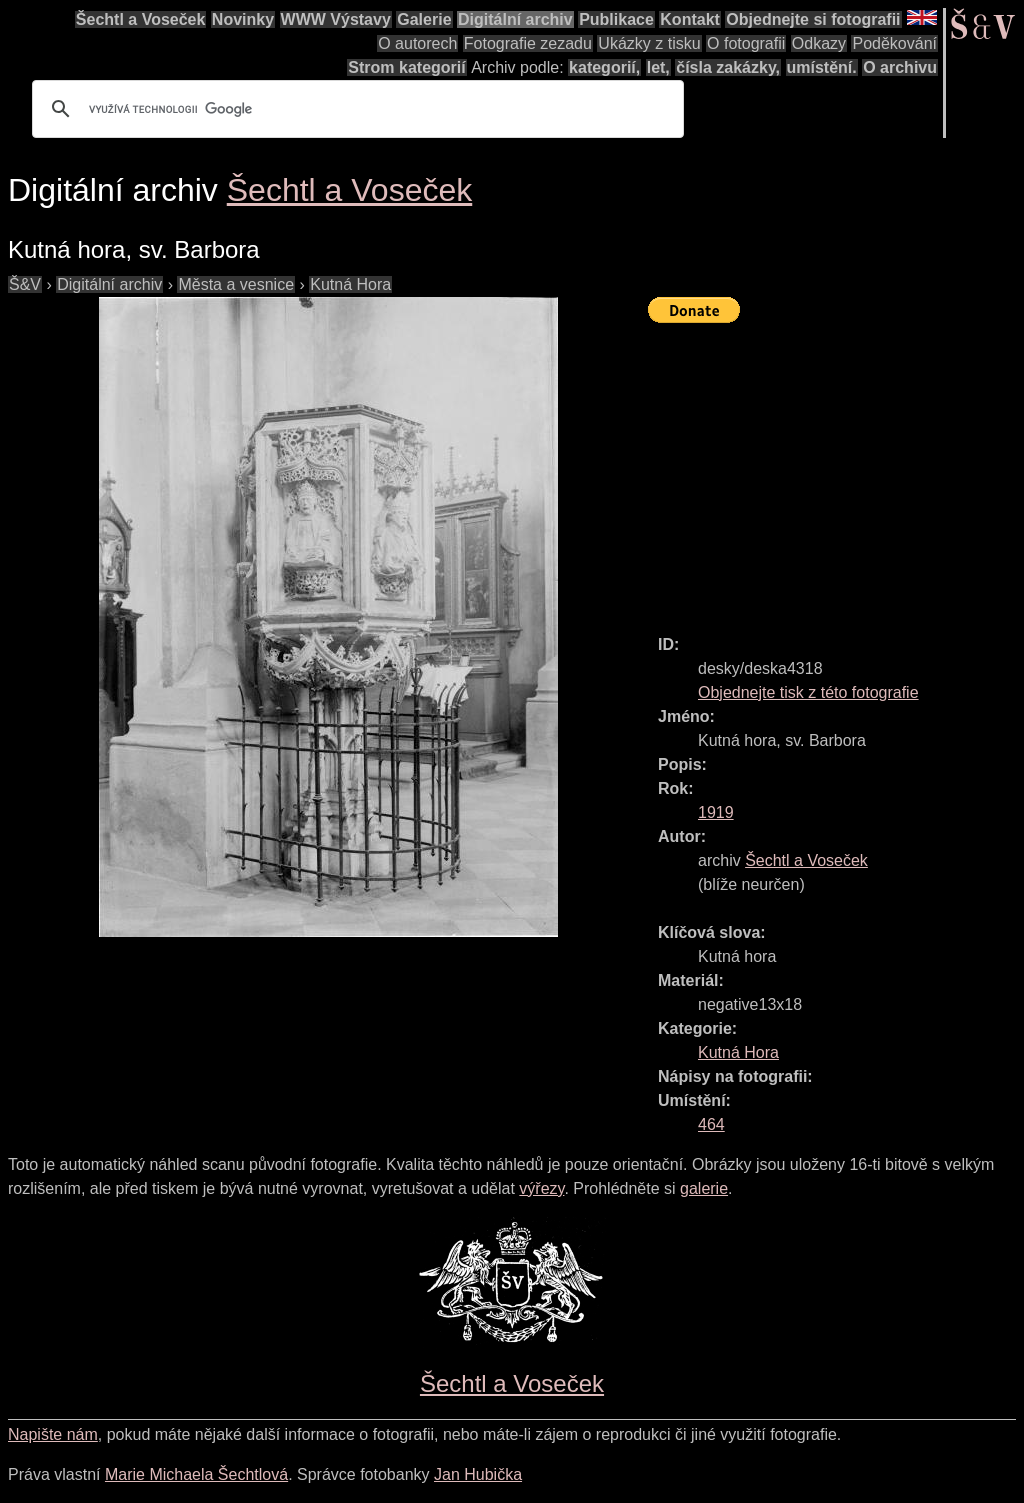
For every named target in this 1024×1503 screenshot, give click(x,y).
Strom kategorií (406, 67)
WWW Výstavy (336, 19)
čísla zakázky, (728, 67)
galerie (704, 1188)
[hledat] (355, 109)
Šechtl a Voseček (141, 19)
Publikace (616, 19)
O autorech (417, 43)
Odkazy (819, 43)
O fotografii (746, 43)
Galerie (424, 19)
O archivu (900, 67)
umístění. (822, 67)
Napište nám (53, 1434)
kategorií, (604, 67)
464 (711, 1124)
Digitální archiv (515, 19)
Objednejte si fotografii (813, 19)
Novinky (243, 19)
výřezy (541, 1188)
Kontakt (690, 19)
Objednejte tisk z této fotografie (808, 692)
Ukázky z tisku (649, 43)
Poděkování (894, 43)
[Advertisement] (836, 470)
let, (658, 67)
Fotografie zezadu (528, 43)
